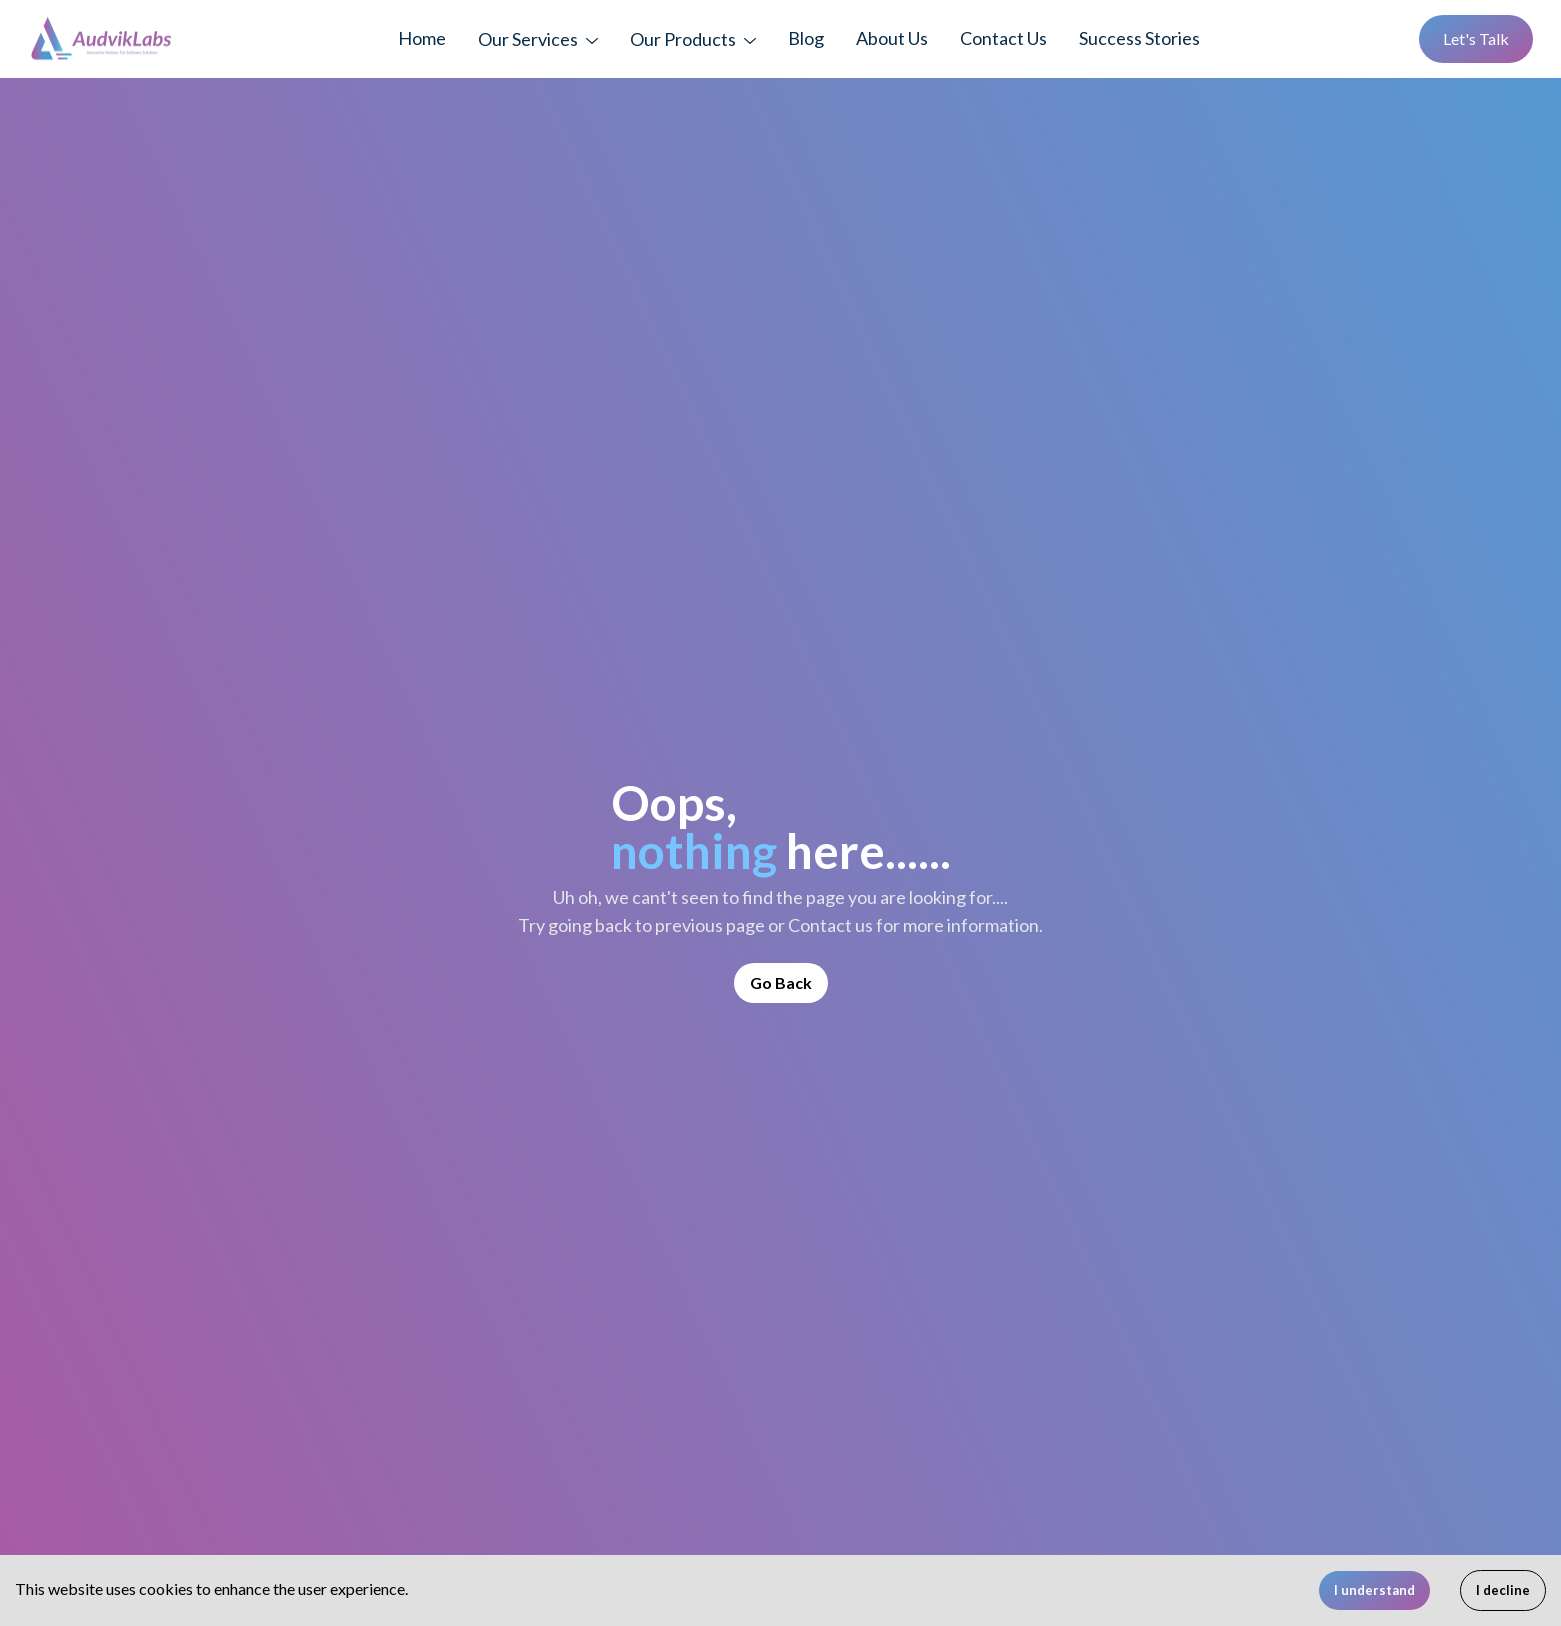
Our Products (683, 39)
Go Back (781, 982)
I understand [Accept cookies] (1374, 1590)
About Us (892, 38)
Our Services (528, 39)
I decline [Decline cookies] (1503, 1590)
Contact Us (1003, 38)
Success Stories (1139, 38)
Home (422, 38)
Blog (806, 38)
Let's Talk (1476, 38)
